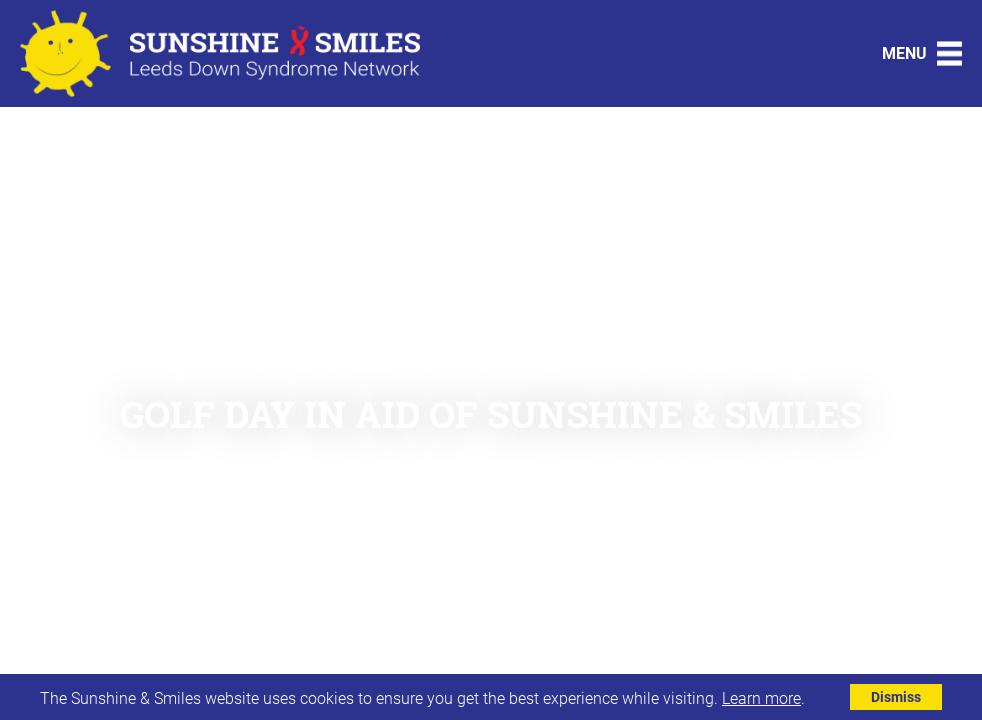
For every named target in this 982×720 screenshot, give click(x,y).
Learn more (761, 697)
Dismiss (896, 696)
